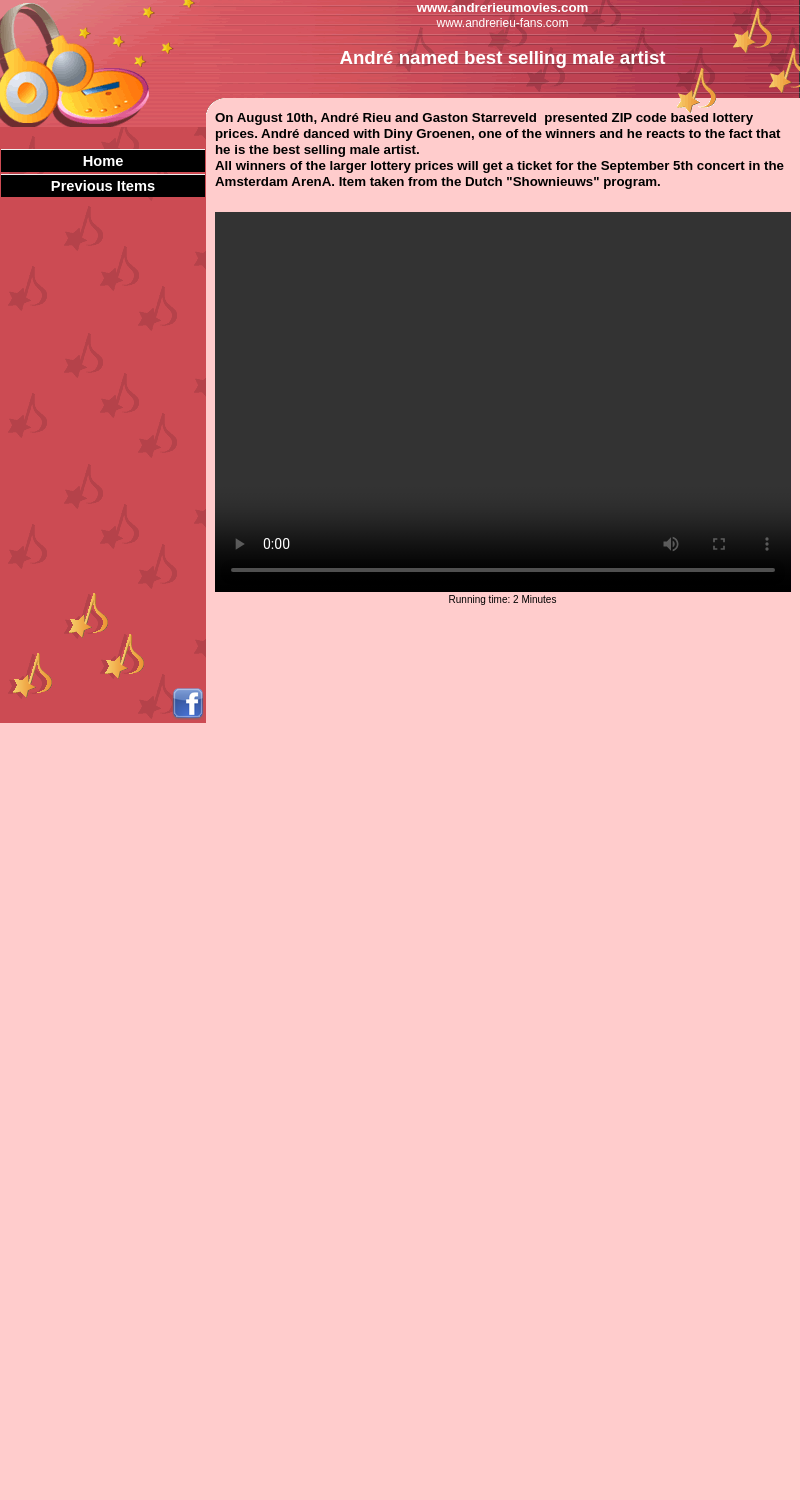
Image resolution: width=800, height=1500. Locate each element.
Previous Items (103, 186)
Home (103, 161)
